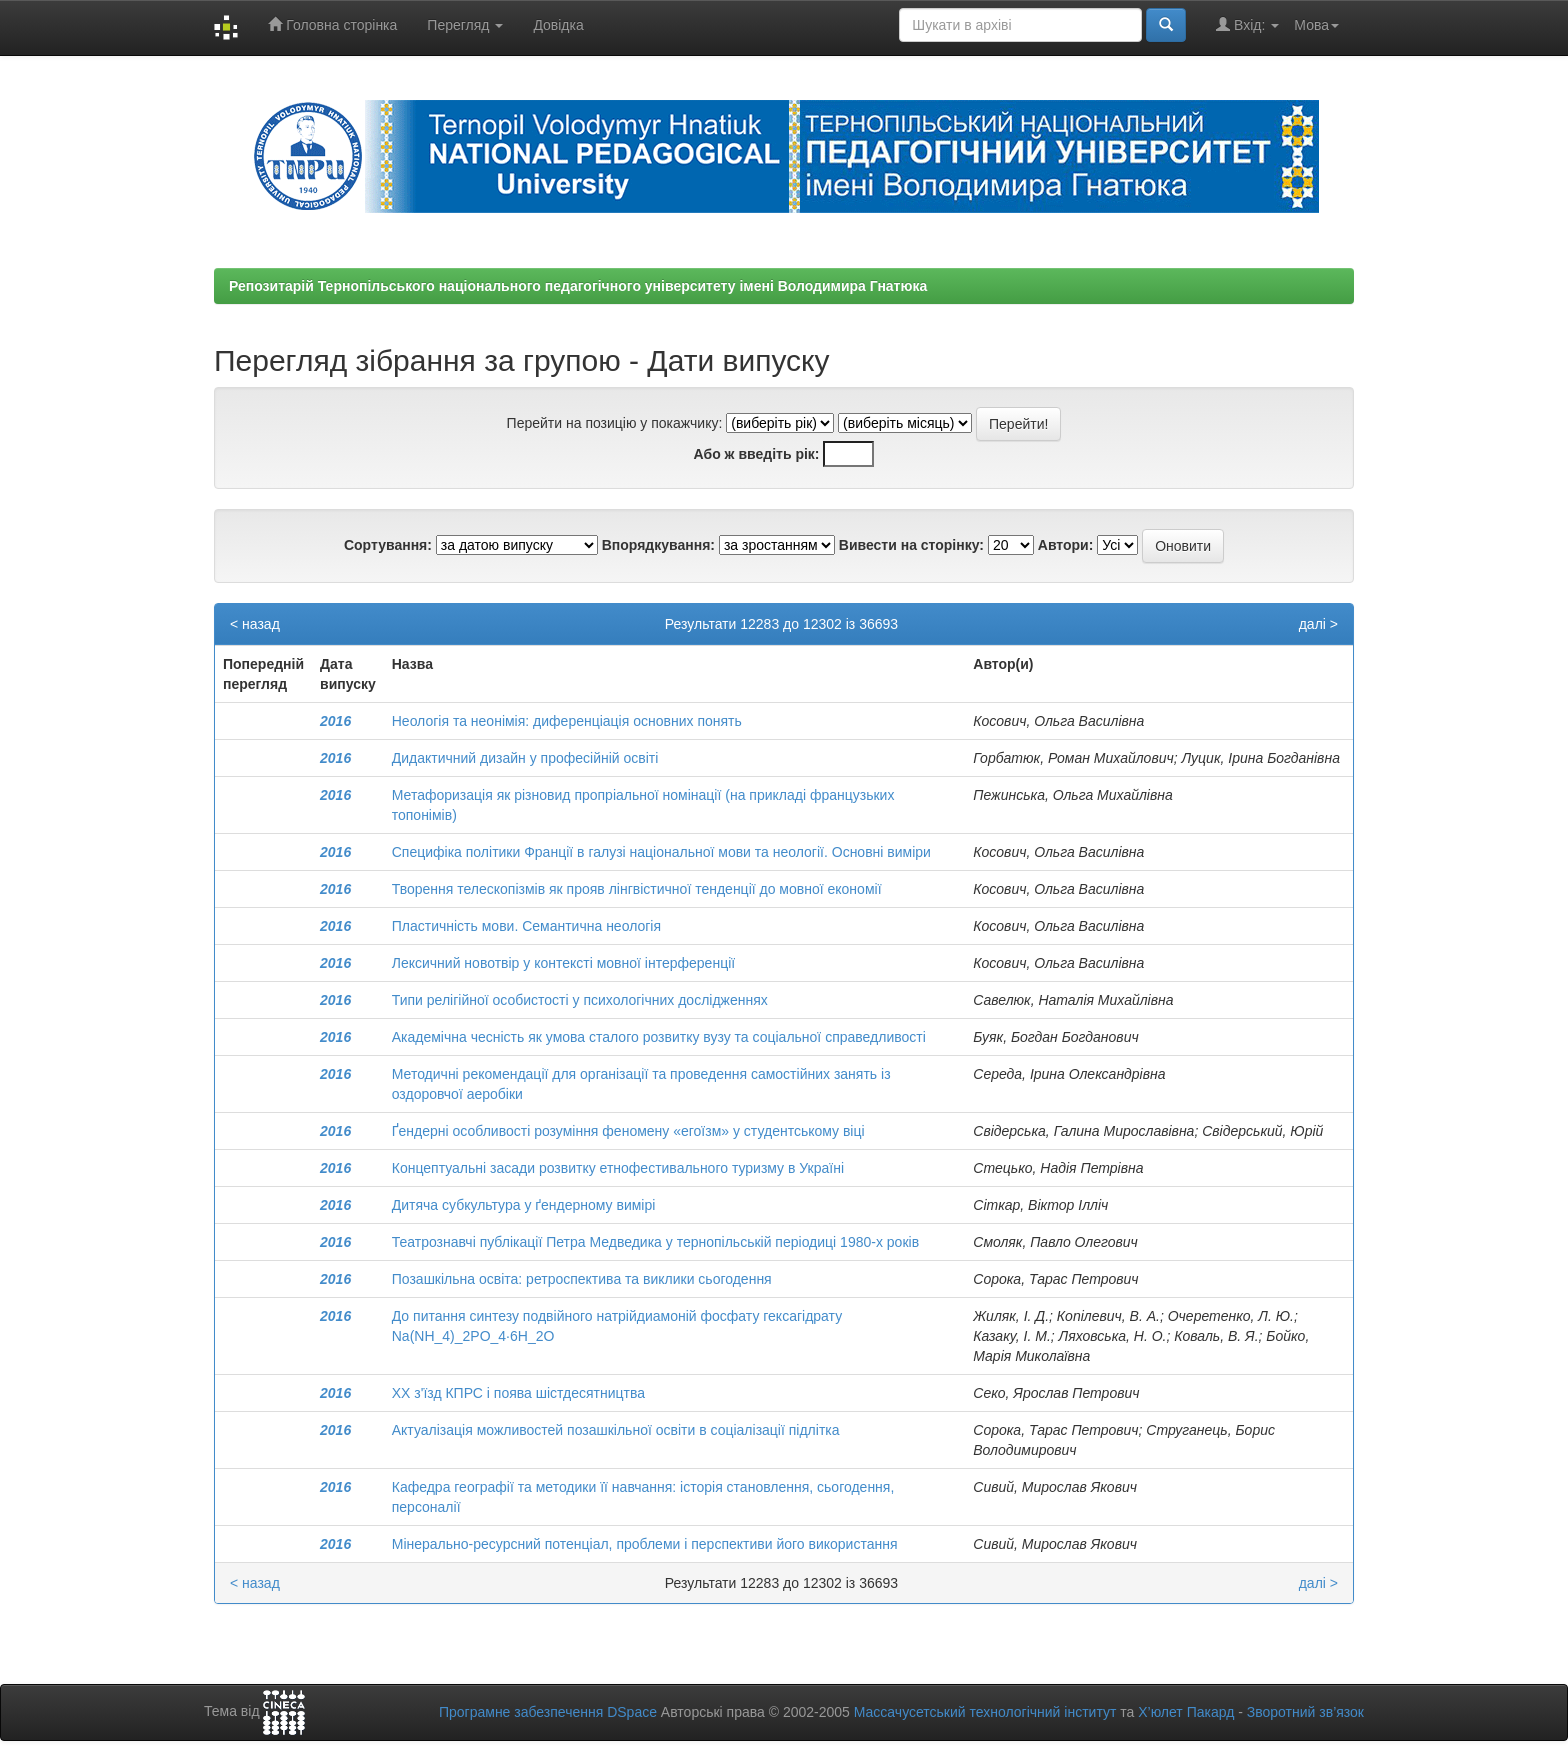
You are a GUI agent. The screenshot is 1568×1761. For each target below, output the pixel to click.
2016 (335, 721)
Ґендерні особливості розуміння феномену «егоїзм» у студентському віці (628, 1131)
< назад (255, 624)
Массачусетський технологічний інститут (985, 1712)
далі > (1318, 624)
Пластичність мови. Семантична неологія (526, 926)
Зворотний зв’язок (1305, 1712)
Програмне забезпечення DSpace (548, 1712)
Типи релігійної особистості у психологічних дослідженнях (580, 1000)
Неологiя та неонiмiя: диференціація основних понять (567, 721)
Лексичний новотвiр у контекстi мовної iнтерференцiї (563, 963)
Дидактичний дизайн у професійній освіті (525, 758)
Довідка (558, 25)
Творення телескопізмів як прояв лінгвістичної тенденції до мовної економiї (637, 889)
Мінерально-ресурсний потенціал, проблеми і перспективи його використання (645, 1544)
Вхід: (1247, 24)
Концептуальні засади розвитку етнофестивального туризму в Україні (618, 1168)
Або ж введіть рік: (757, 454)
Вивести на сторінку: (911, 545)
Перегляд (465, 25)
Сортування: (388, 545)
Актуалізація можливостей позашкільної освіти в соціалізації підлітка (616, 1430)
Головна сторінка (332, 24)
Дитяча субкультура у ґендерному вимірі (524, 1205)
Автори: (1066, 545)
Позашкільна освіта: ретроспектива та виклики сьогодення (582, 1279)
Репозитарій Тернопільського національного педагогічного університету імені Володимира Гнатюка (578, 286)
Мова (1316, 25)
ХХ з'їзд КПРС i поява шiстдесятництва (518, 1393)
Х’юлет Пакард (1186, 1712)
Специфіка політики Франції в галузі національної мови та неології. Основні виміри (661, 852)
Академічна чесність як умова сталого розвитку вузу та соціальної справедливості (659, 1037)
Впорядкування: (658, 545)
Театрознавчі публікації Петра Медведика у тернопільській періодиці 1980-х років (655, 1242)
